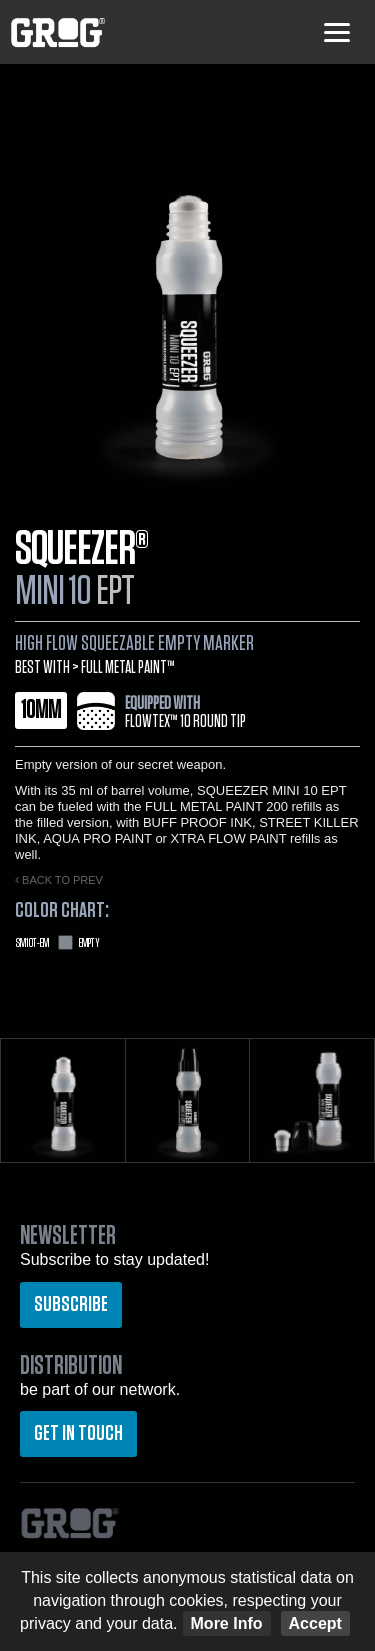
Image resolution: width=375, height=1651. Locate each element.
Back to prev (59, 880)
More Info (227, 1623)
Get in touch (78, 1433)
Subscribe (71, 1304)
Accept (315, 1623)
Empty (58, 943)
